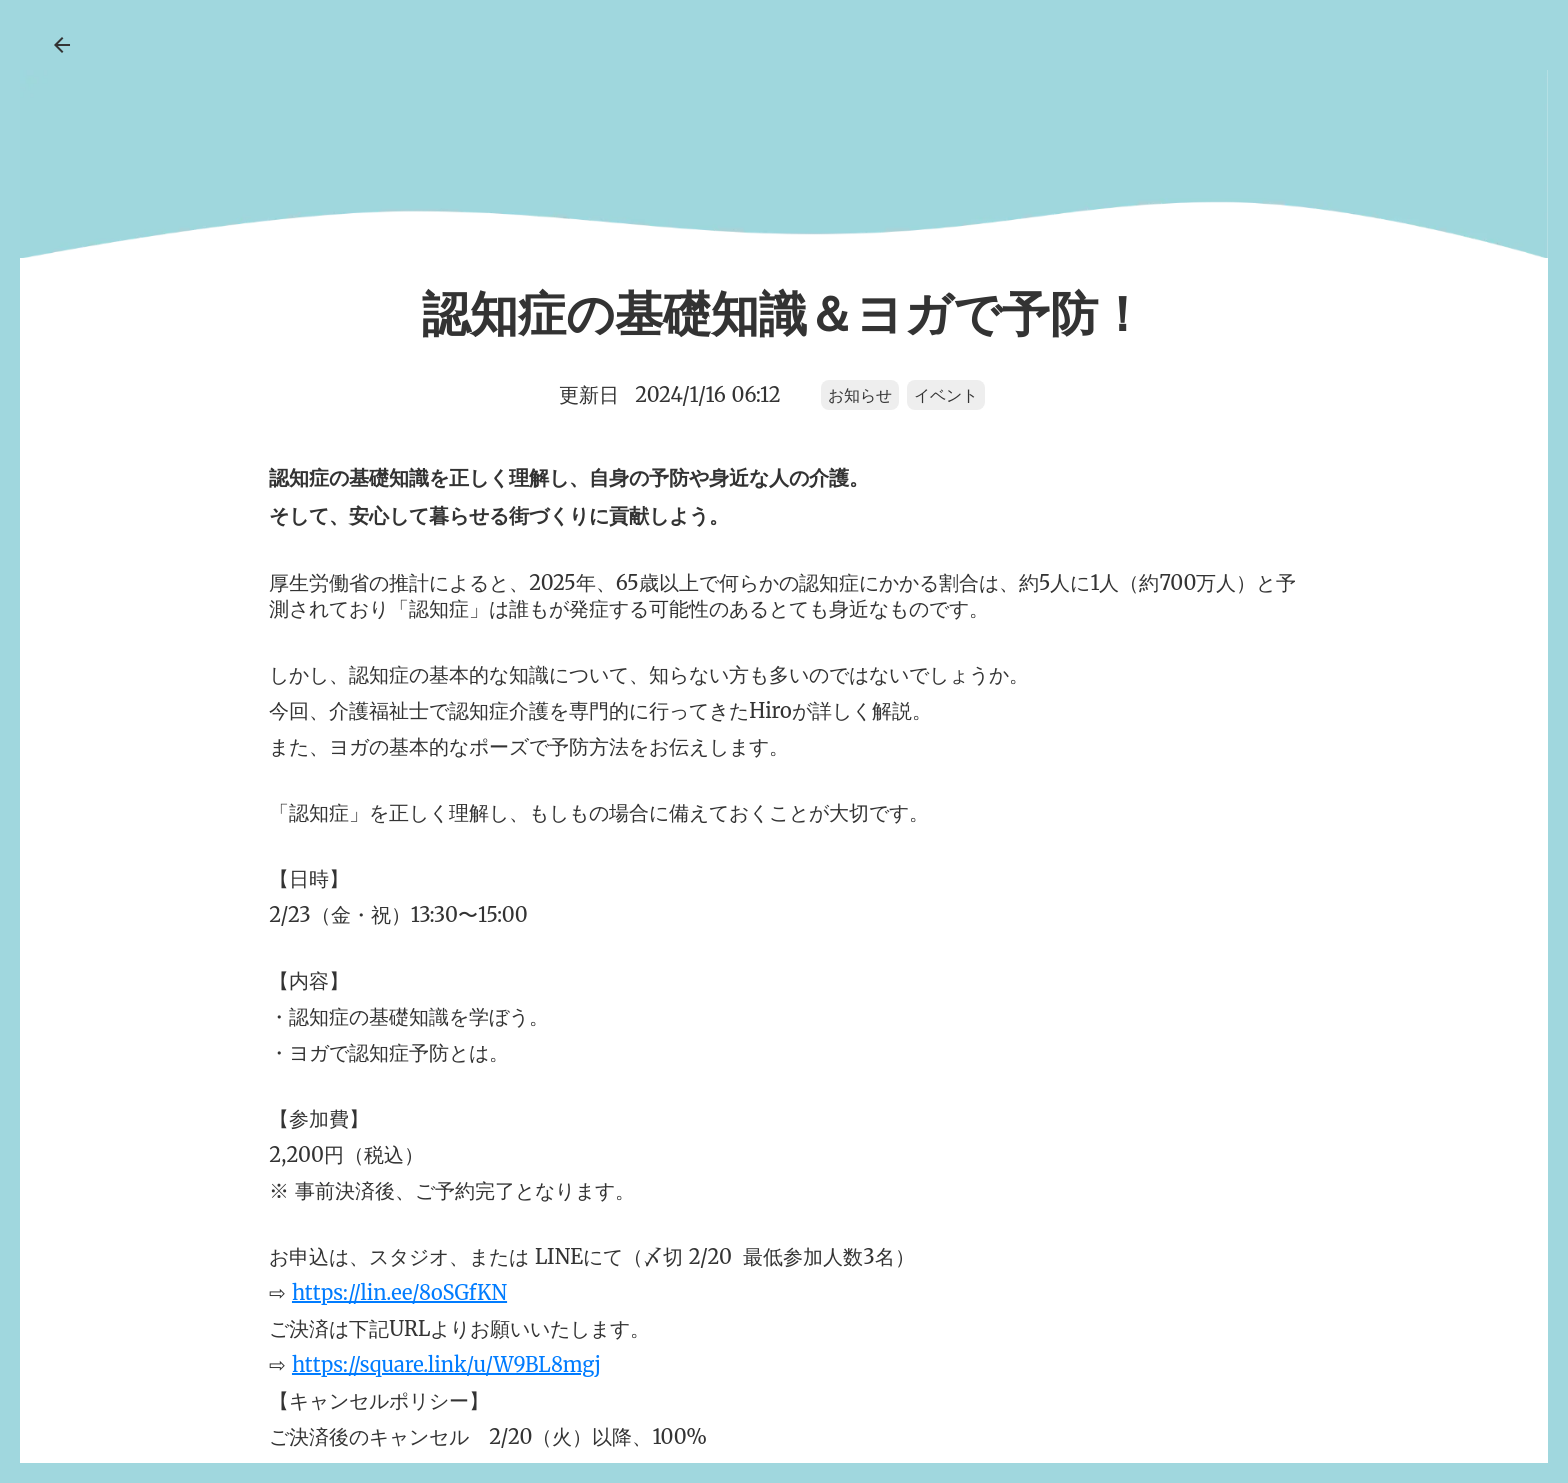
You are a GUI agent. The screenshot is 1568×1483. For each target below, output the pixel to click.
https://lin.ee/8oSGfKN (399, 1292)
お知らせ (860, 394)
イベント (946, 394)
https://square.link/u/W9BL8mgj (446, 1364)
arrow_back (62, 45)
